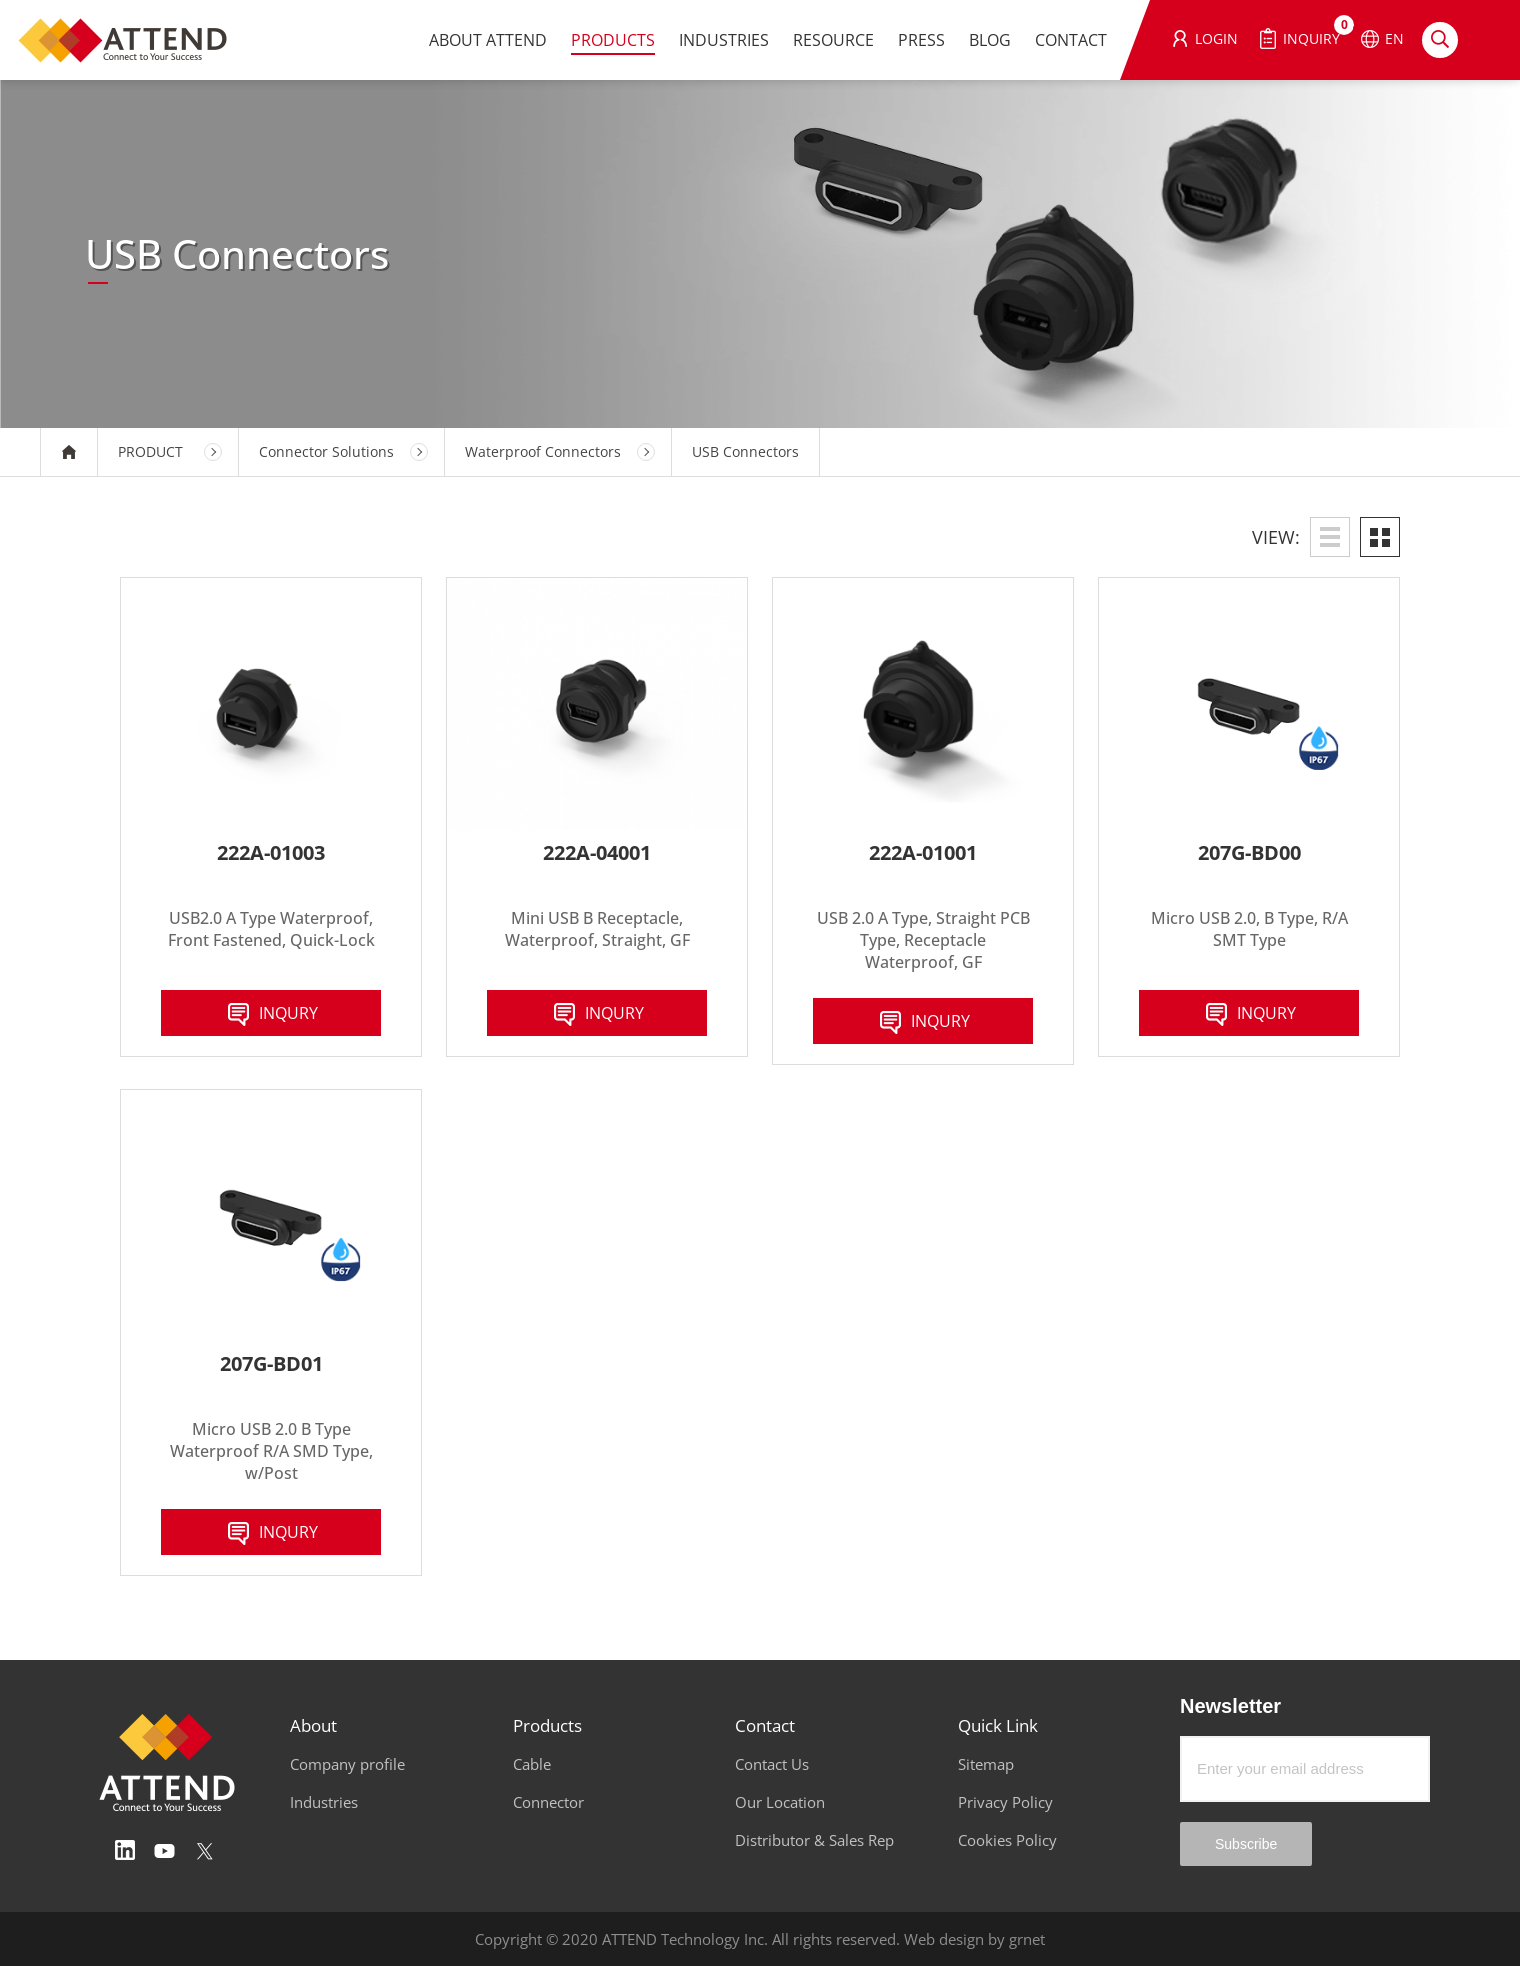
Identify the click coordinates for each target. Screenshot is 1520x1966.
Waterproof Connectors (543, 451)
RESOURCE (833, 40)
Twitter (205, 1851)
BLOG (990, 40)
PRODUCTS (613, 40)
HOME (69, 452)
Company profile (347, 1764)
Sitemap (986, 1764)
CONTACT (1071, 40)
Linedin (125, 1851)
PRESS (921, 40)
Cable (532, 1764)
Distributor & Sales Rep (814, 1840)
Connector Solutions (326, 451)
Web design (944, 1939)
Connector (548, 1802)
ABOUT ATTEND (488, 40)
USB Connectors (745, 451)
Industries (324, 1802)
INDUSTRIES (724, 40)
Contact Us (772, 1764)
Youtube (165, 1851)
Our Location (780, 1802)
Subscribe (1246, 1844)
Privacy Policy (1005, 1802)
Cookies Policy (1007, 1840)
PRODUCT (150, 451)
